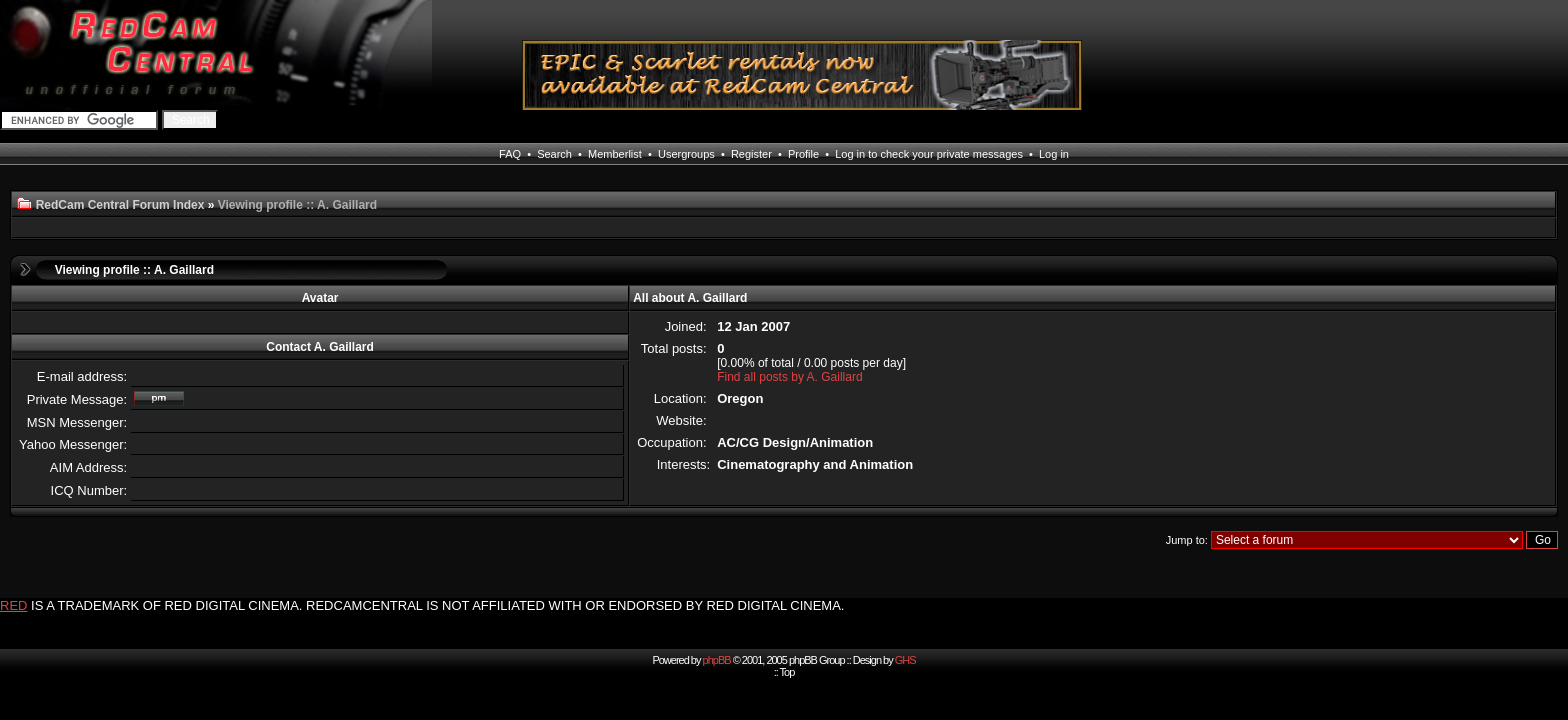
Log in (1054, 154)
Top (787, 672)
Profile (803, 154)
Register (751, 154)
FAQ (510, 154)
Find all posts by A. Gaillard (789, 377)
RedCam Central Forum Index (120, 205)
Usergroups (686, 154)
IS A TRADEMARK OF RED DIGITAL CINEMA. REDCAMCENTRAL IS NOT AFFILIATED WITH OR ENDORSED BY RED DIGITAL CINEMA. (437, 605)
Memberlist (615, 154)
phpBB (717, 660)
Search (554, 154)
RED (13, 605)
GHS (905, 660)
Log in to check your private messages (929, 154)
